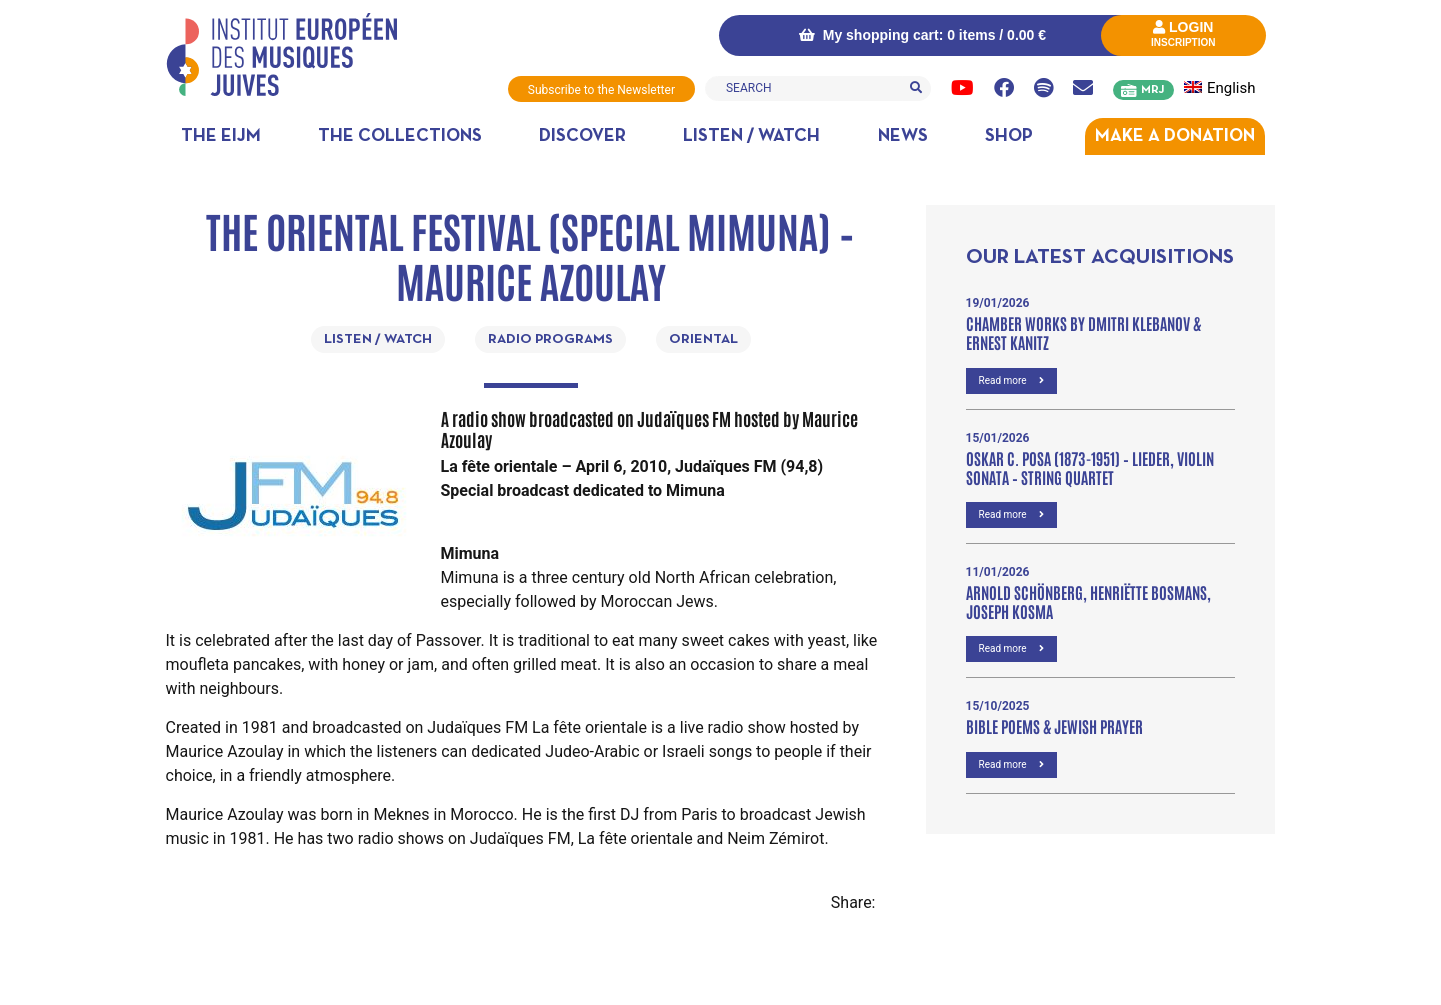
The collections (400, 136)
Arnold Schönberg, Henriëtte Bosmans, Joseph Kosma (1088, 601)
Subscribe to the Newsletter (601, 90)
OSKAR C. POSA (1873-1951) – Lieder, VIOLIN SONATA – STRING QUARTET (1090, 467)
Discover (582, 136)
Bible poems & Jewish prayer (1054, 726)
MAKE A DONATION (1175, 136)
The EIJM (221, 136)
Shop (1009, 136)
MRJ (1152, 90)
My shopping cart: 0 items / (922, 35)
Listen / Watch (751, 136)
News (903, 136)
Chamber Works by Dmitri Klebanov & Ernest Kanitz (1083, 332)
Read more (1012, 380)
